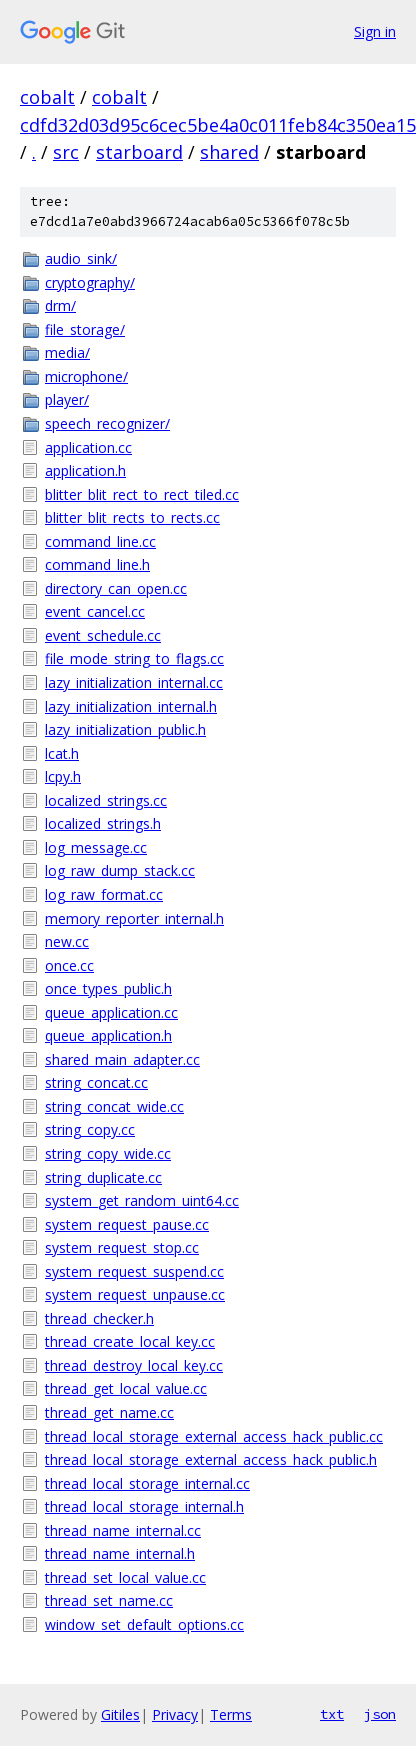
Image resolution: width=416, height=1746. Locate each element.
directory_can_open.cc (116, 588)
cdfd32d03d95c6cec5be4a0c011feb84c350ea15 (218, 125)
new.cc (67, 941)
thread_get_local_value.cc (126, 1388)
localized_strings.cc (106, 800)
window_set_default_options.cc (144, 1624)
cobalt (47, 97)
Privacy (175, 1714)
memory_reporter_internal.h (134, 918)
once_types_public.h (108, 988)
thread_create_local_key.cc (130, 1341)
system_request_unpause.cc (135, 1294)
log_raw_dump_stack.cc (120, 870)
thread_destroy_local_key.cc (134, 1365)
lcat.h (62, 753)
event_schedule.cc (103, 635)
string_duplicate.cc (103, 1177)
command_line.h (97, 564)
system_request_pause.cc (127, 1224)
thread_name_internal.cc (123, 1530)
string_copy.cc (90, 1129)
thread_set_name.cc (109, 1600)
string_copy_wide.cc (108, 1153)
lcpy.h (63, 776)
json (380, 1714)
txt (332, 1714)
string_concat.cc (96, 1082)
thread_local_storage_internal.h (144, 1506)
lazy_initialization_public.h (125, 729)
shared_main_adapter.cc (122, 1059)
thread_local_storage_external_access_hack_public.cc (214, 1436)
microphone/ (86, 376)
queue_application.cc (111, 1012)
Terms (231, 1714)
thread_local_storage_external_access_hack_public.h (211, 1459)
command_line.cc (100, 541)
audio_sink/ (81, 258)
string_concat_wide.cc (114, 1106)
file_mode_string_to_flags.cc (134, 658)
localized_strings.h (103, 823)
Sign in (375, 31)
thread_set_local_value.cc (125, 1577)
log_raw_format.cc (104, 894)
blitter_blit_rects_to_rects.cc (132, 517)
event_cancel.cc (95, 611)
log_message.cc (96, 847)
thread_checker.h (99, 1318)
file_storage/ (85, 329)
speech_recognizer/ (107, 423)
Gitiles (120, 1714)
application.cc (88, 447)
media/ (67, 352)
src (66, 152)
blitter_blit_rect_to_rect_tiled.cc (142, 494)
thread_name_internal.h (120, 1553)
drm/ (60, 305)
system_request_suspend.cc (134, 1271)
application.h (85, 470)
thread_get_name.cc (109, 1412)
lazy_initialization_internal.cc (134, 682)
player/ (67, 399)
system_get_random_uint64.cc (142, 1200)
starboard (139, 152)
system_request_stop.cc (122, 1247)
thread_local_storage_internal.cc (147, 1483)
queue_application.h (108, 1035)
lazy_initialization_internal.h (131, 706)
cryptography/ (90, 282)
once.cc (69, 965)
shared (229, 152)
